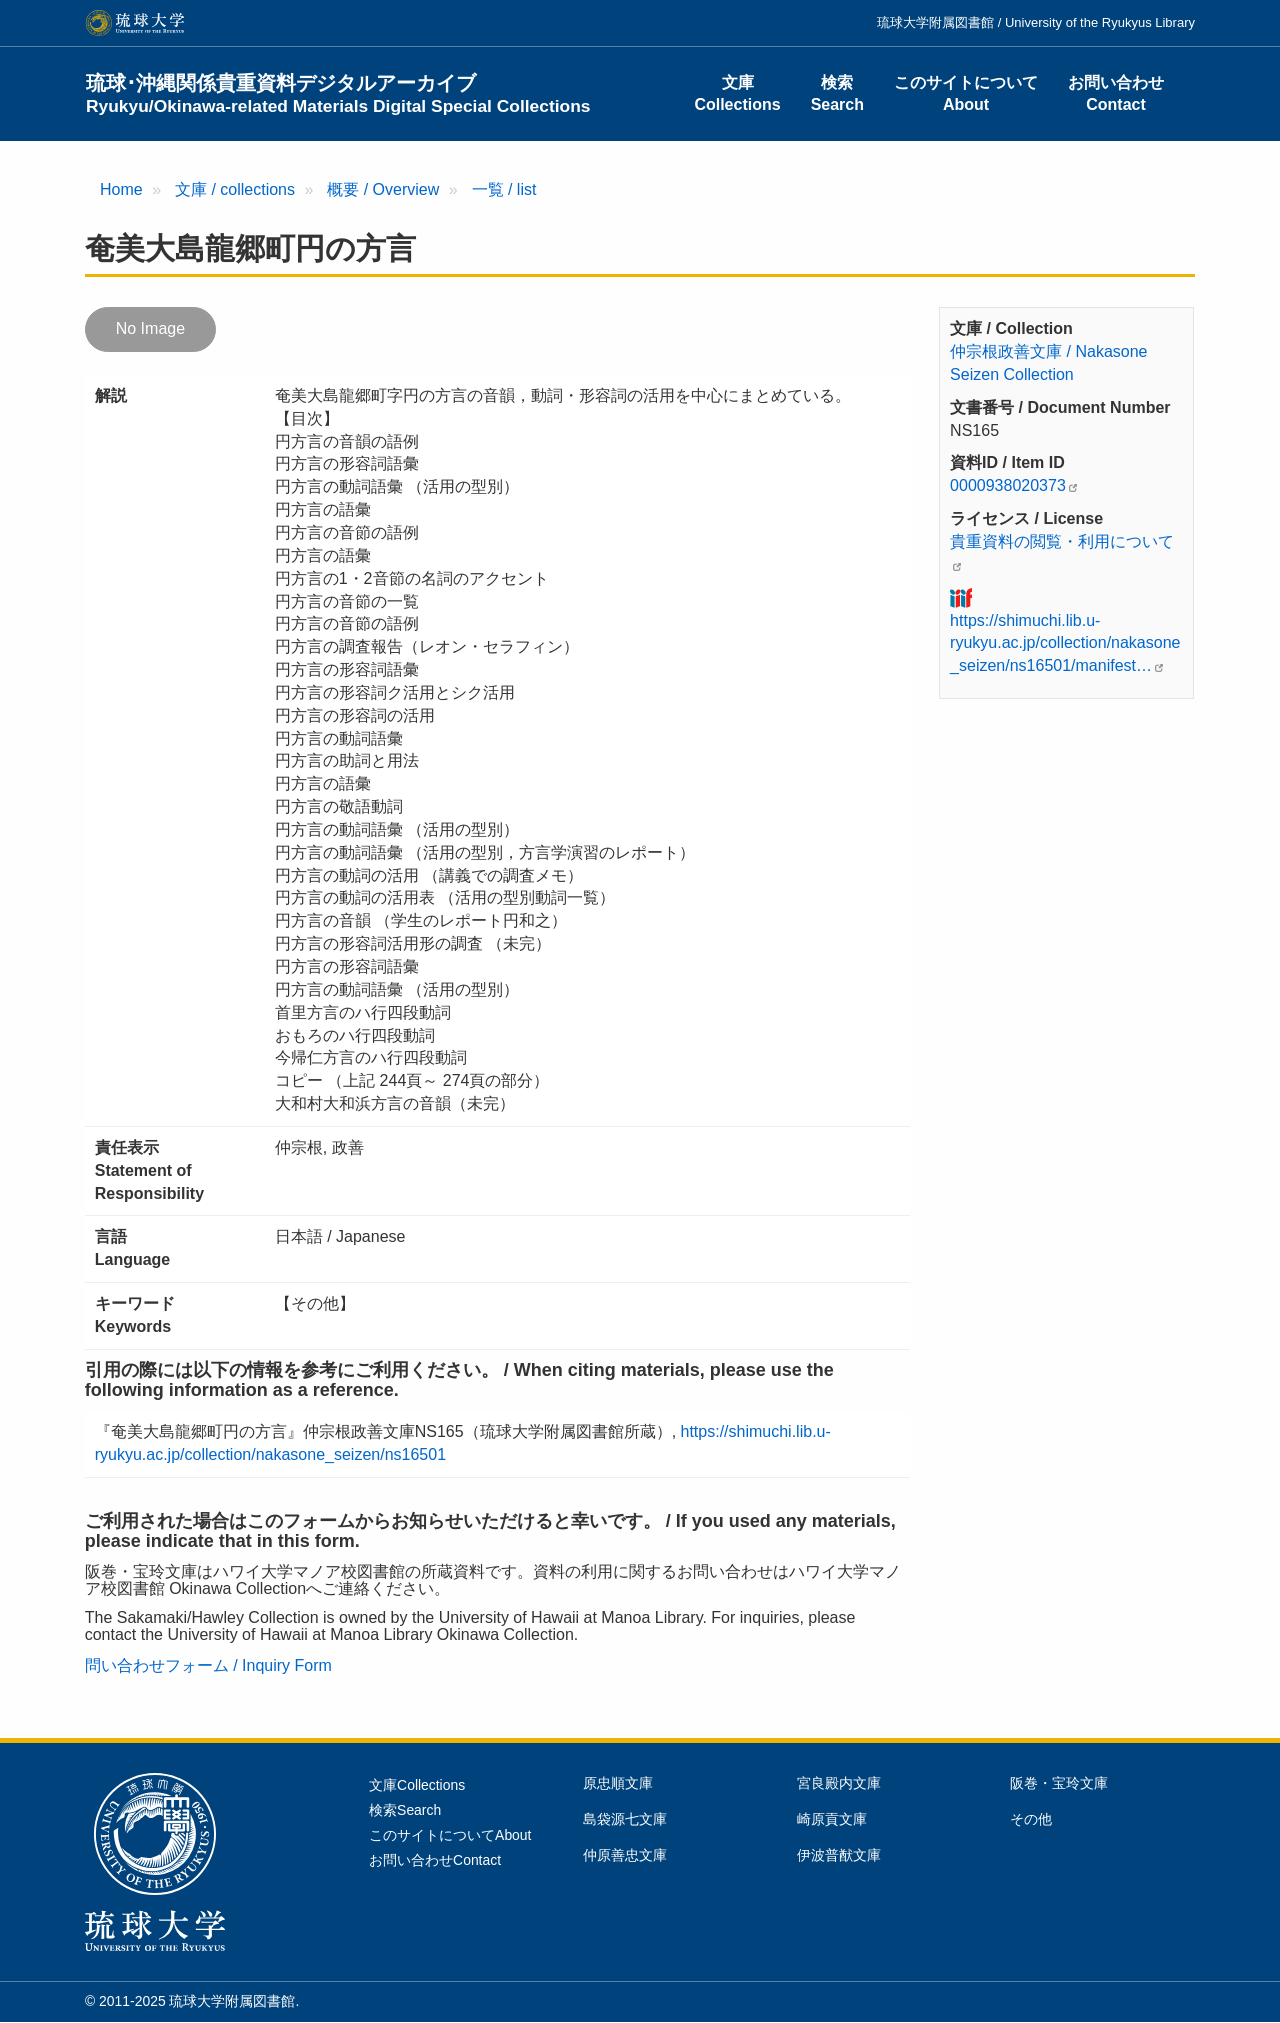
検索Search (837, 93)
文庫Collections (737, 93)
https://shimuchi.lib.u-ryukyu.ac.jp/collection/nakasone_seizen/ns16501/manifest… (1065, 643)
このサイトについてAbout (966, 93)
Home (121, 189)
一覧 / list (504, 189)
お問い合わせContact (1116, 93)
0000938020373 (1008, 485)
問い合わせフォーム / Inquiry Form (208, 1665)
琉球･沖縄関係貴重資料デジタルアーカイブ (338, 94)
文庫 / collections (235, 189)
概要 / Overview (383, 189)
